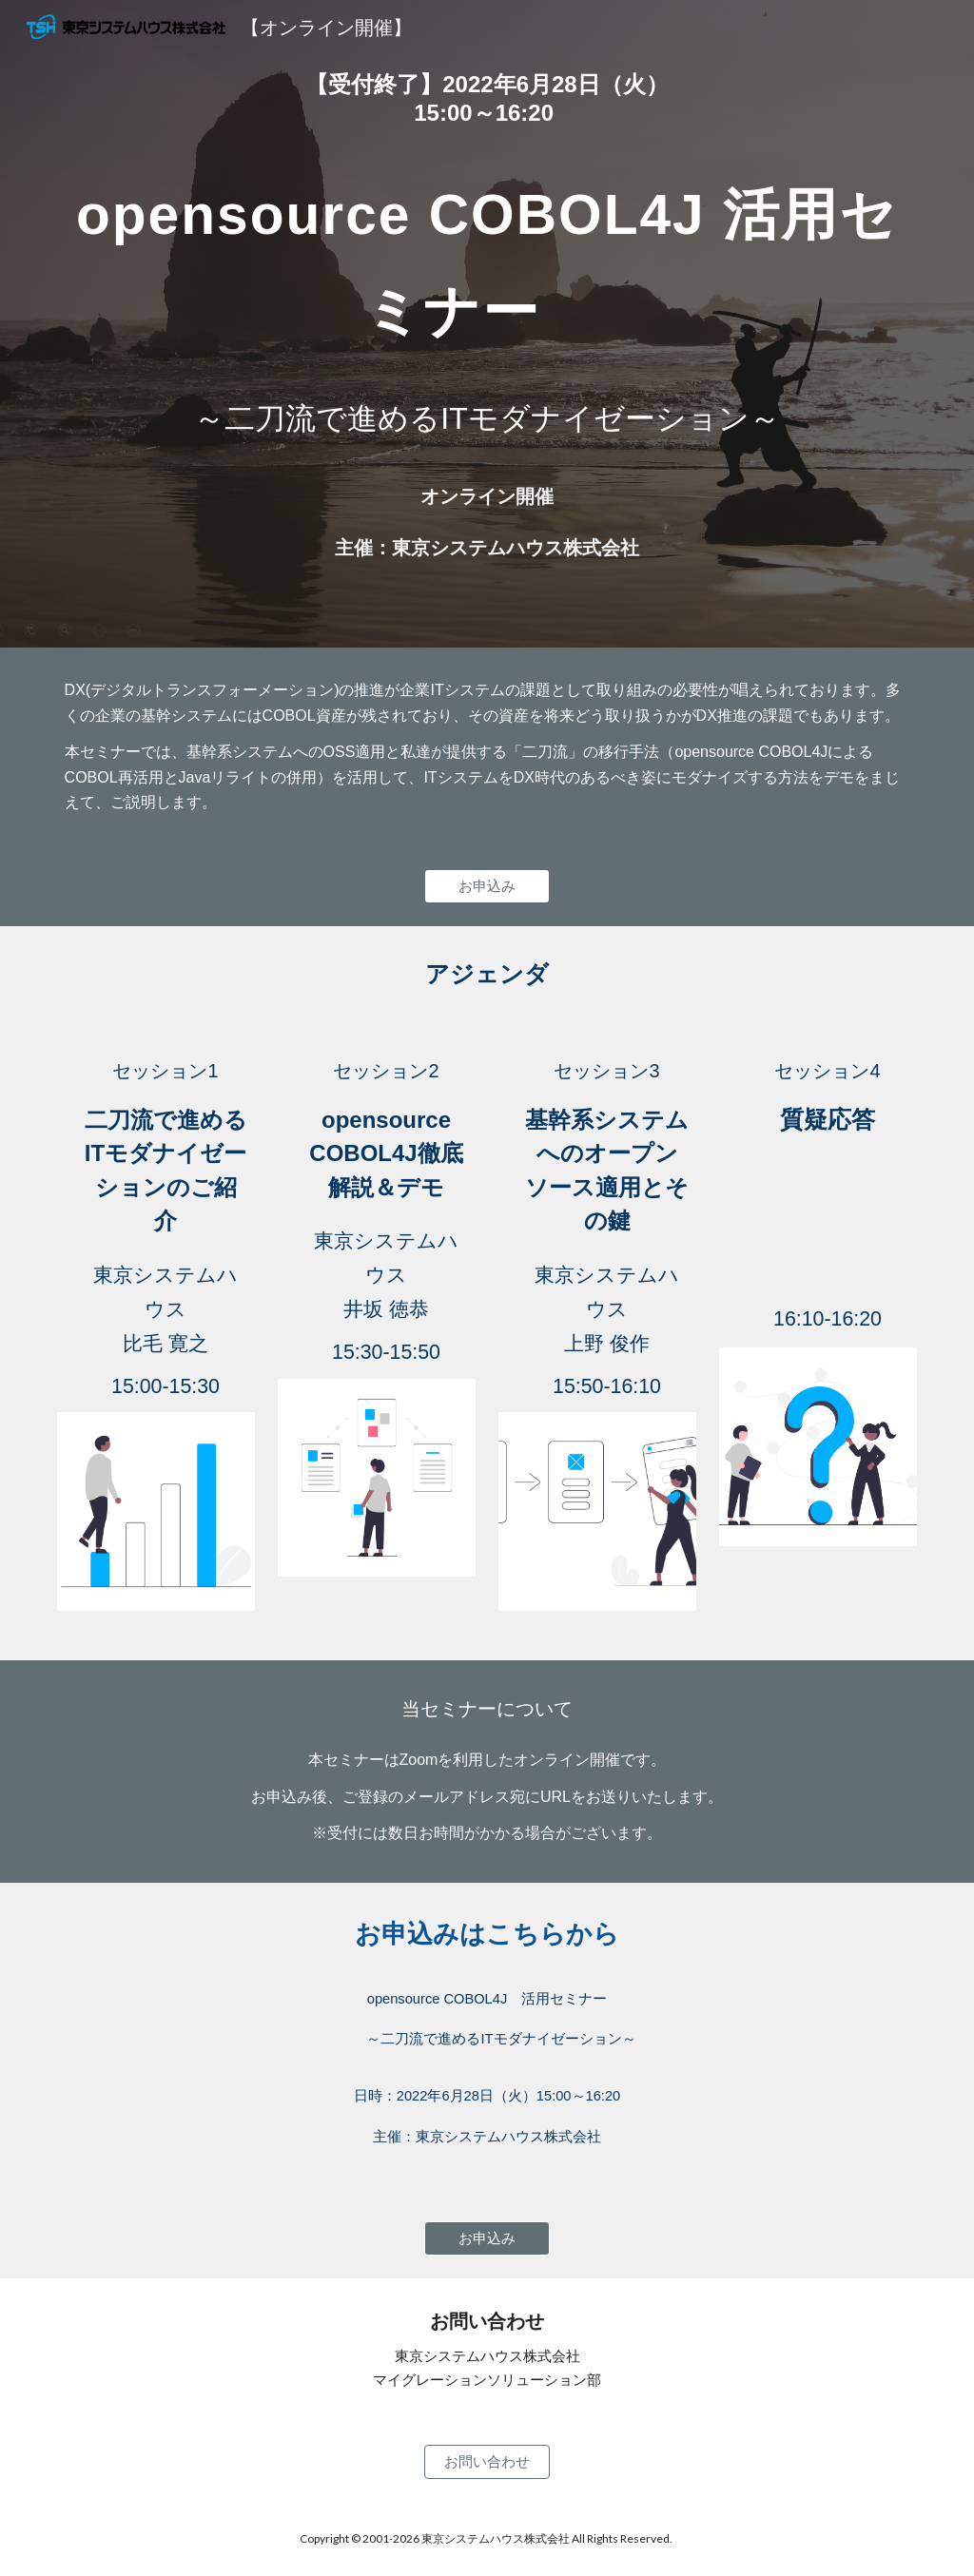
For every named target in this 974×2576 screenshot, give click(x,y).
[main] (487, 99)
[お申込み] (486, 886)
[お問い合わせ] (486, 2462)
